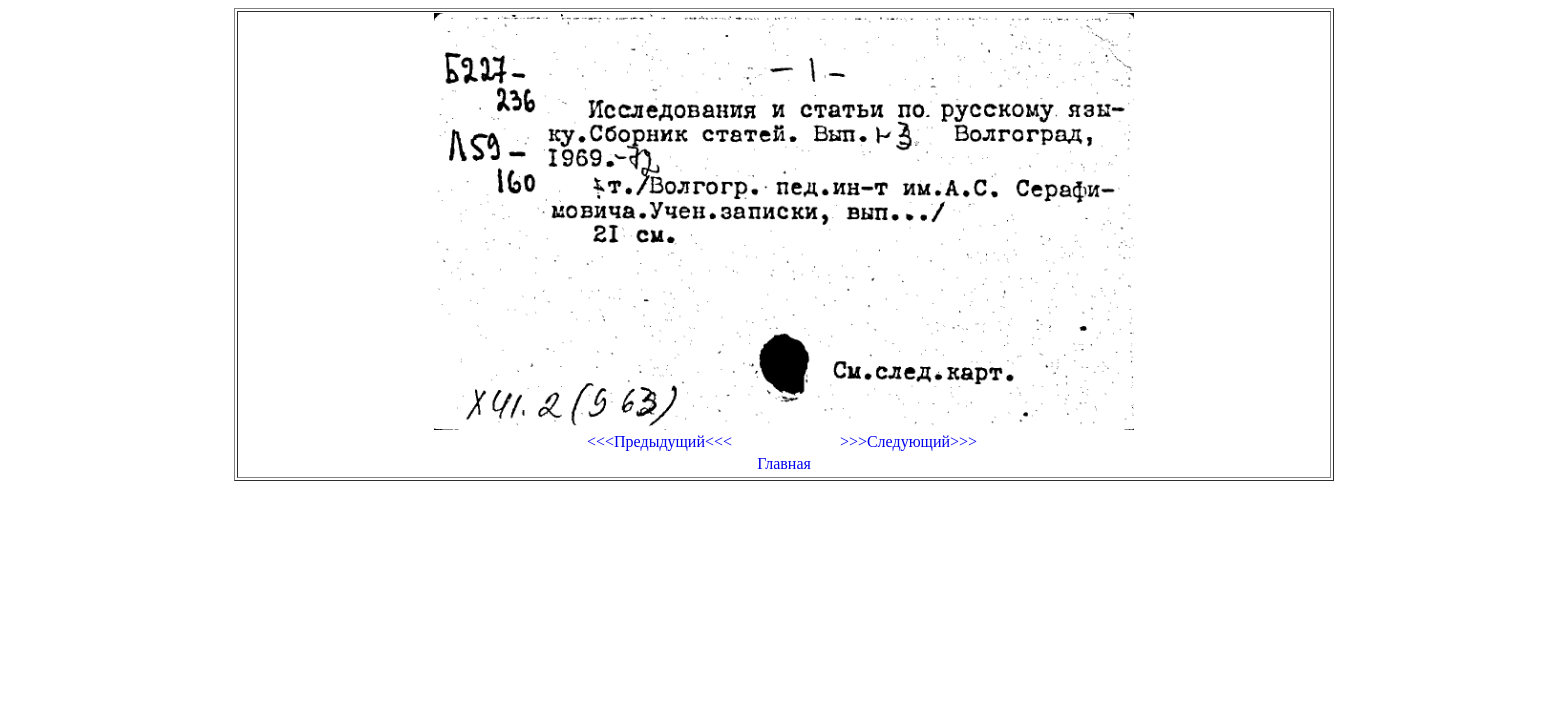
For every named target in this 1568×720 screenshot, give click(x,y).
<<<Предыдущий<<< (659, 441)
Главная (784, 463)
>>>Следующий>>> (908, 441)
